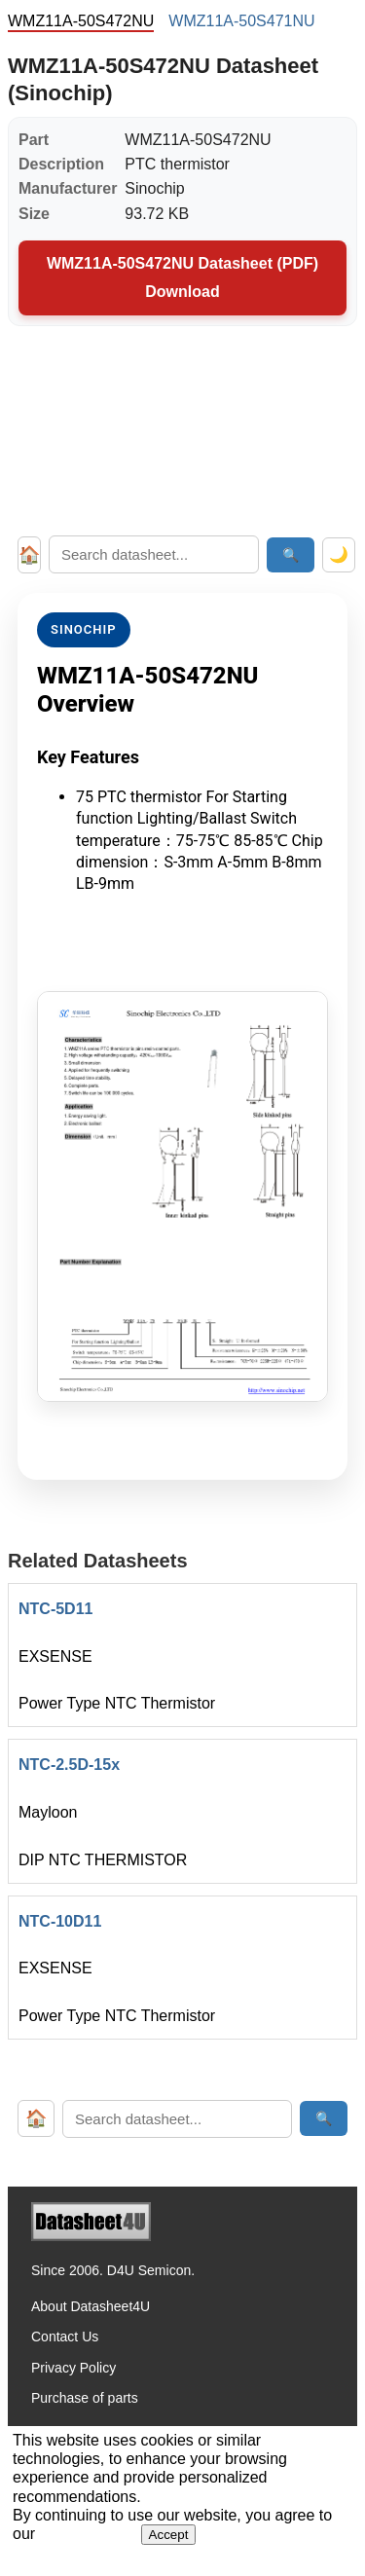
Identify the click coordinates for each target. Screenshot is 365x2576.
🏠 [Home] (29, 555)
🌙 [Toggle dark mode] (338, 554)
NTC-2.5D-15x (69, 1764)
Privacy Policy (73, 2367)
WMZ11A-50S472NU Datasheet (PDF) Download (182, 277)
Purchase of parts (84, 2398)
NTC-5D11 (55, 1609)
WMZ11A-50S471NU (241, 21)
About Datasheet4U (90, 2306)
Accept (169, 2534)
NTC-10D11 (59, 1921)
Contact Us (64, 2336)
